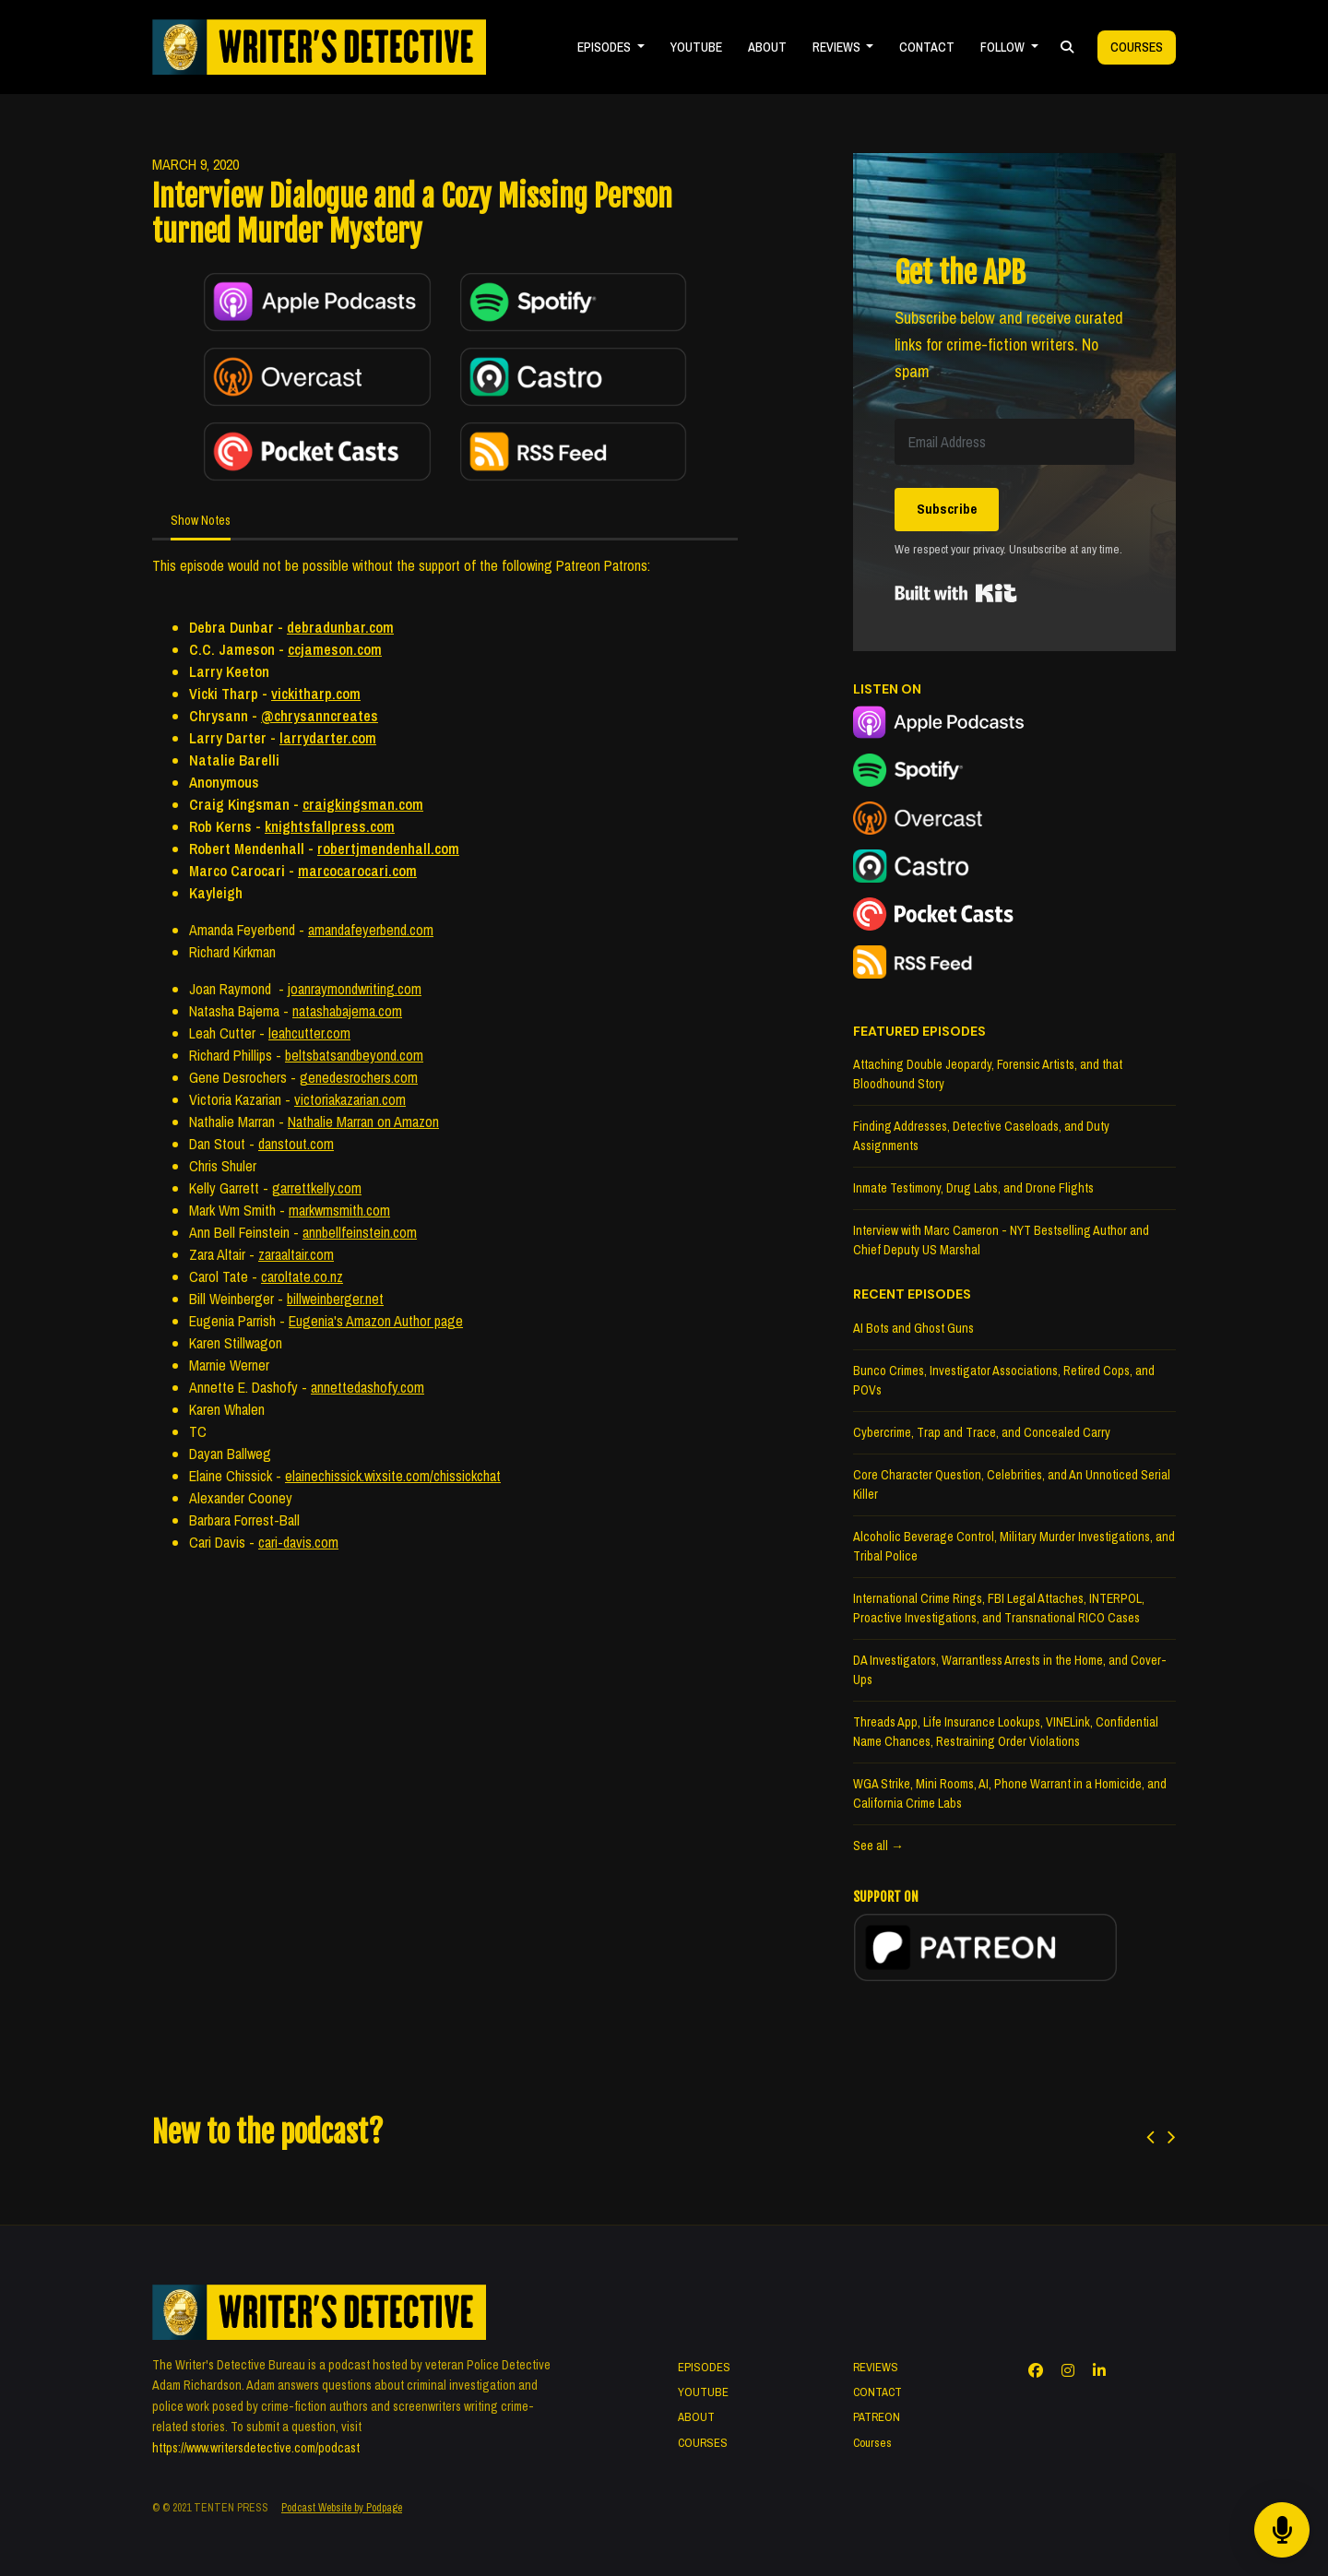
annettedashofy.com (367, 1387)
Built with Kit (956, 593)
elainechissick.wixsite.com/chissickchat (393, 1476)
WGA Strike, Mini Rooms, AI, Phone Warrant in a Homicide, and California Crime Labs (1010, 1793)
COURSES (703, 2443)
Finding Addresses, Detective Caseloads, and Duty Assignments (981, 1136)
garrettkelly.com (317, 1188)
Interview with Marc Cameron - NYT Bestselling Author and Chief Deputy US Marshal (1001, 1240)
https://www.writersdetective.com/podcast (256, 2447)
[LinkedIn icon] (1099, 2370)
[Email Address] (1014, 442)
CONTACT (926, 47)
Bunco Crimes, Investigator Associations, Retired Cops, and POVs (1004, 1380)
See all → (878, 1845)
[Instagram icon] (1067, 2370)
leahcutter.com (309, 1033)
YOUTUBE (696, 47)
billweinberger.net (335, 1298)
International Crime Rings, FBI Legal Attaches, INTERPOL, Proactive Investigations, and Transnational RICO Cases (998, 1608)
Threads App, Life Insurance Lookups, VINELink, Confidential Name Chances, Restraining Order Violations (1005, 1732)
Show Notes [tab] (201, 520)
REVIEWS (837, 47)
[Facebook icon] (1035, 2370)
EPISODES (605, 47)
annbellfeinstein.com (359, 1232)
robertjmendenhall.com (388, 848)
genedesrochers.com (359, 1077)
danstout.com (296, 1144)
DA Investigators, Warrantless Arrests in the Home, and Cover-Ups (1010, 1670)
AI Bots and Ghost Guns (913, 1328)
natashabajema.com (347, 1011)
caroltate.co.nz (302, 1276)
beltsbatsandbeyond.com (354, 1055)
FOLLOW (1003, 47)
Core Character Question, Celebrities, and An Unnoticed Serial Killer (1011, 1484)
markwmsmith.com (339, 1210)
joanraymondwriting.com (354, 989)
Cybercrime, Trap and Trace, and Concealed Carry (981, 1432)
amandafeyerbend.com (370, 930)
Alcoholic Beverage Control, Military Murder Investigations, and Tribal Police (1014, 1546)
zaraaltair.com (296, 1254)
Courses (1136, 47)
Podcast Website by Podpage (341, 2507)
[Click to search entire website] (1067, 47)
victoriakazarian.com (350, 1099)
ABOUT (767, 47)
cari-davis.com (298, 1542)
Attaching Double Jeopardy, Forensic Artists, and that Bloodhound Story (987, 1074)
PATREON (876, 2417)
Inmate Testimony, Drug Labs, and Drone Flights (973, 1188)
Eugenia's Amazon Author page (376, 1321)
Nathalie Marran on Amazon (363, 1121)
